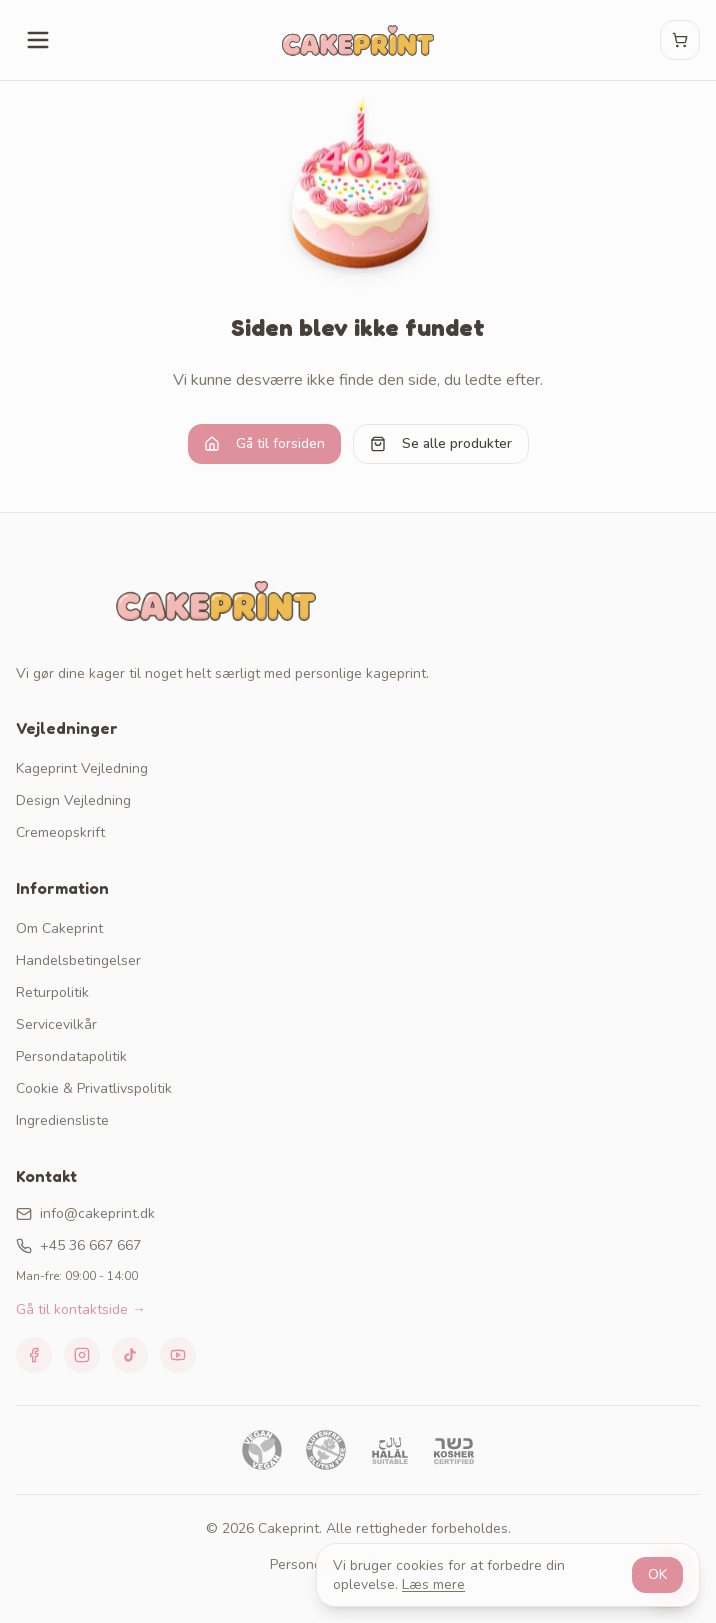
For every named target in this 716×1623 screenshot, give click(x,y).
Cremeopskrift (60, 832)
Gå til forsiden (264, 443)
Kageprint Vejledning (82, 768)
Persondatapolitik (71, 1056)
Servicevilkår (56, 1024)
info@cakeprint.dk (85, 1213)
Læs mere (433, 1584)
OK (657, 1574)
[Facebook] (34, 1355)
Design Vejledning (73, 800)
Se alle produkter (441, 443)
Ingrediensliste (62, 1120)
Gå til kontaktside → (81, 1309)
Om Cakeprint (59, 928)
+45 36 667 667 (78, 1245)
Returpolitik (52, 992)
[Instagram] (82, 1355)
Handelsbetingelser (78, 960)
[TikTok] (130, 1355)
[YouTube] (178, 1355)
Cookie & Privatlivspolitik (94, 1088)
